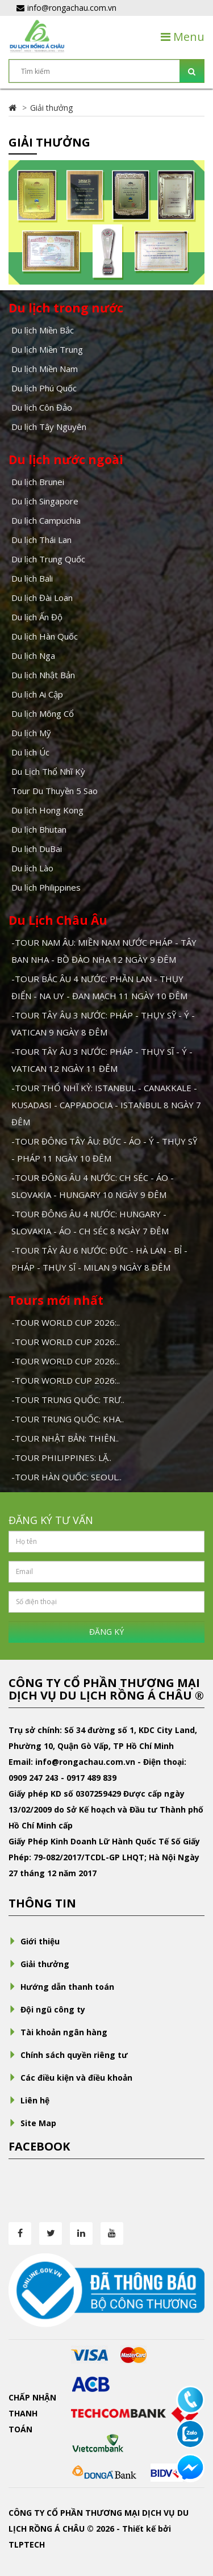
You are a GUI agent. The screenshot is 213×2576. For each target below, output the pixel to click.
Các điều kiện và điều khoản (70, 2077)
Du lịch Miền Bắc (42, 330)
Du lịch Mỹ (31, 732)
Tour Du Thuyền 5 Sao (54, 790)
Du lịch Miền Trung (47, 349)
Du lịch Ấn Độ (36, 617)
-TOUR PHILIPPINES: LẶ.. (61, 1457)
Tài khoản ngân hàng (58, 2032)
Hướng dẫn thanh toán (61, 1986)
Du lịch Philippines (46, 887)
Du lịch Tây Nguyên (48, 426)
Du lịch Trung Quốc (48, 559)
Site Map (32, 2123)
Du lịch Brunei (37, 481)
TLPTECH (27, 2544)
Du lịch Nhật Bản (43, 674)
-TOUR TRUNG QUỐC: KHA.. (67, 1419)
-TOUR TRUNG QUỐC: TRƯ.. (67, 1399)
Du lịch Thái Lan (41, 539)
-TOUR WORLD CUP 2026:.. (65, 1322)
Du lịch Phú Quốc (44, 388)
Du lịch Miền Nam (44, 368)
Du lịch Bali (32, 578)
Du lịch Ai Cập (37, 694)
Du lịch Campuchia (46, 520)
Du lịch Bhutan (38, 829)
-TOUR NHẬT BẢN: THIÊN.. (65, 1438)
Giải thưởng (51, 107)
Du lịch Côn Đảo (41, 407)
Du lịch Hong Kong (47, 810)
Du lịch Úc (30, 752)
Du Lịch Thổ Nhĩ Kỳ (48, 771)
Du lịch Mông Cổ (42, 713)
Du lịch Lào (32, 868)
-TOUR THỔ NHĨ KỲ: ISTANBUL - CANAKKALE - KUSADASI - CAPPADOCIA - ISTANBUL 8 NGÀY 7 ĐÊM (106, 1105)
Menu (182, 36)
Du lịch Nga (33, 655)
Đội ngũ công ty (47, 2009)
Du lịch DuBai (36, 848)
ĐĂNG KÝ (106, 1631)
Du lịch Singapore (44, 501)
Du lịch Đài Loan (42, 597)
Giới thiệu (34, 1941)
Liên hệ (29, 2100)
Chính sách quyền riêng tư (68, 2054)
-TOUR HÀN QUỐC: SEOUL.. (66, 1477)
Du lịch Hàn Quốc (44, 636)
